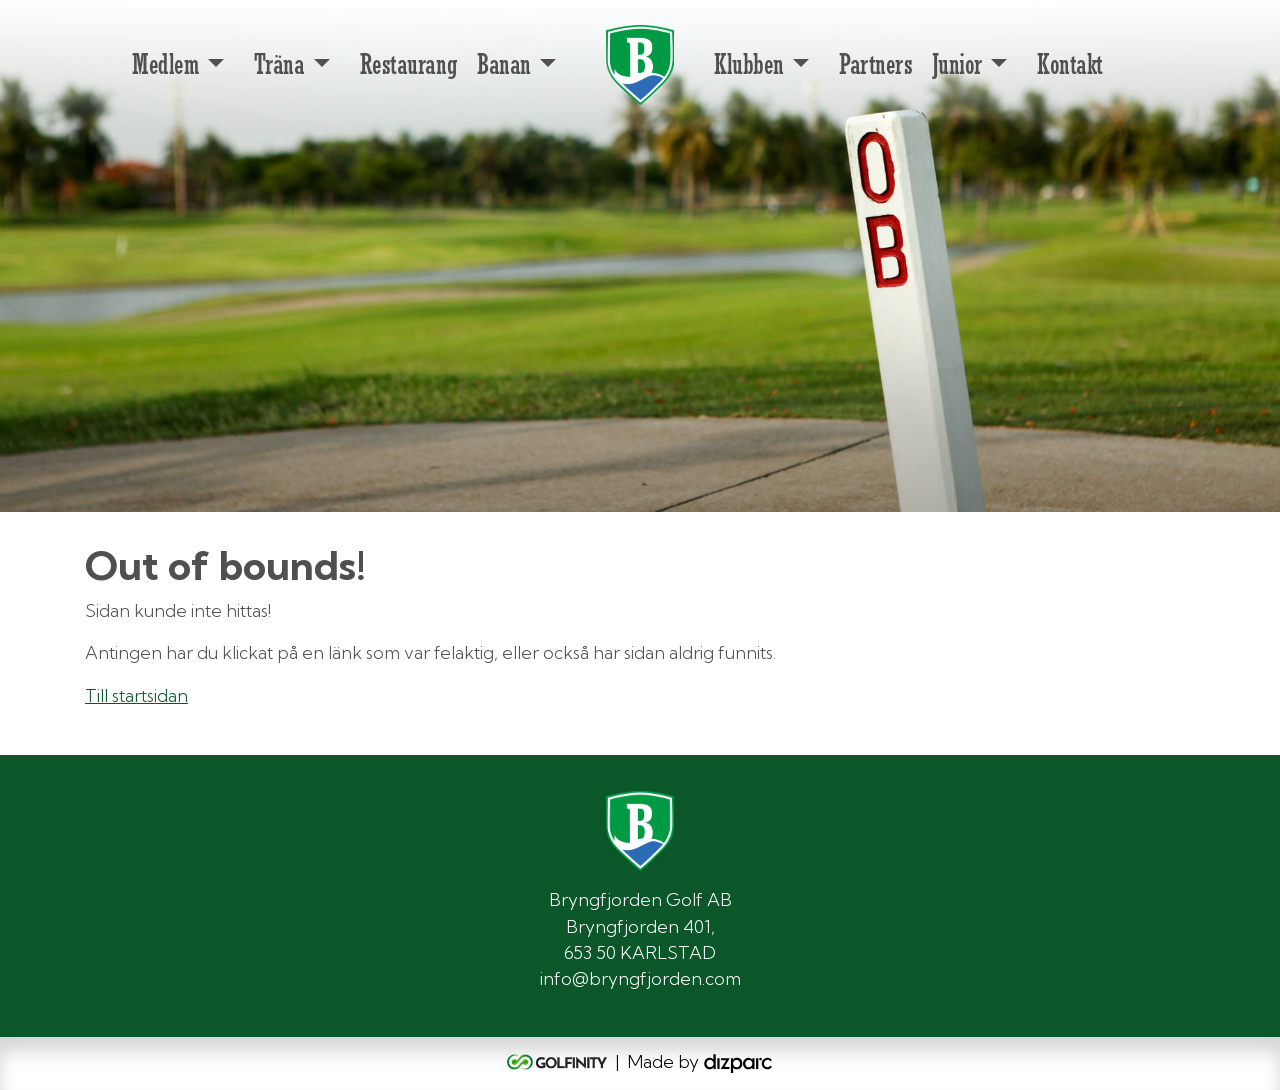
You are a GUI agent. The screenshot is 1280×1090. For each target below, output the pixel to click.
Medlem (165, 64)
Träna (279, 64)
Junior (956, 64)
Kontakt (1070, 64)
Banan (504, 64)
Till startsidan (136, 695)
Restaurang (409, 64)
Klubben (749, 64)
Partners (875, 64)
